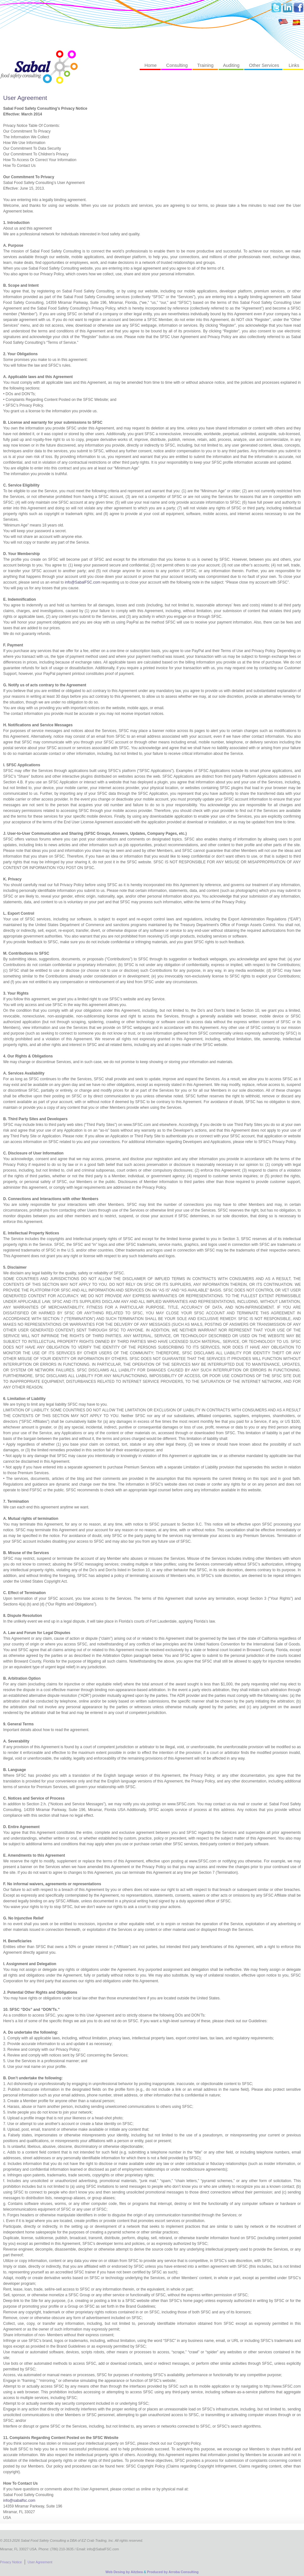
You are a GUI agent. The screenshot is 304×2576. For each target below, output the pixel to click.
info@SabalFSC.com (82, 582)
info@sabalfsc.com (19, 2500)
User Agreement (25, 98)
